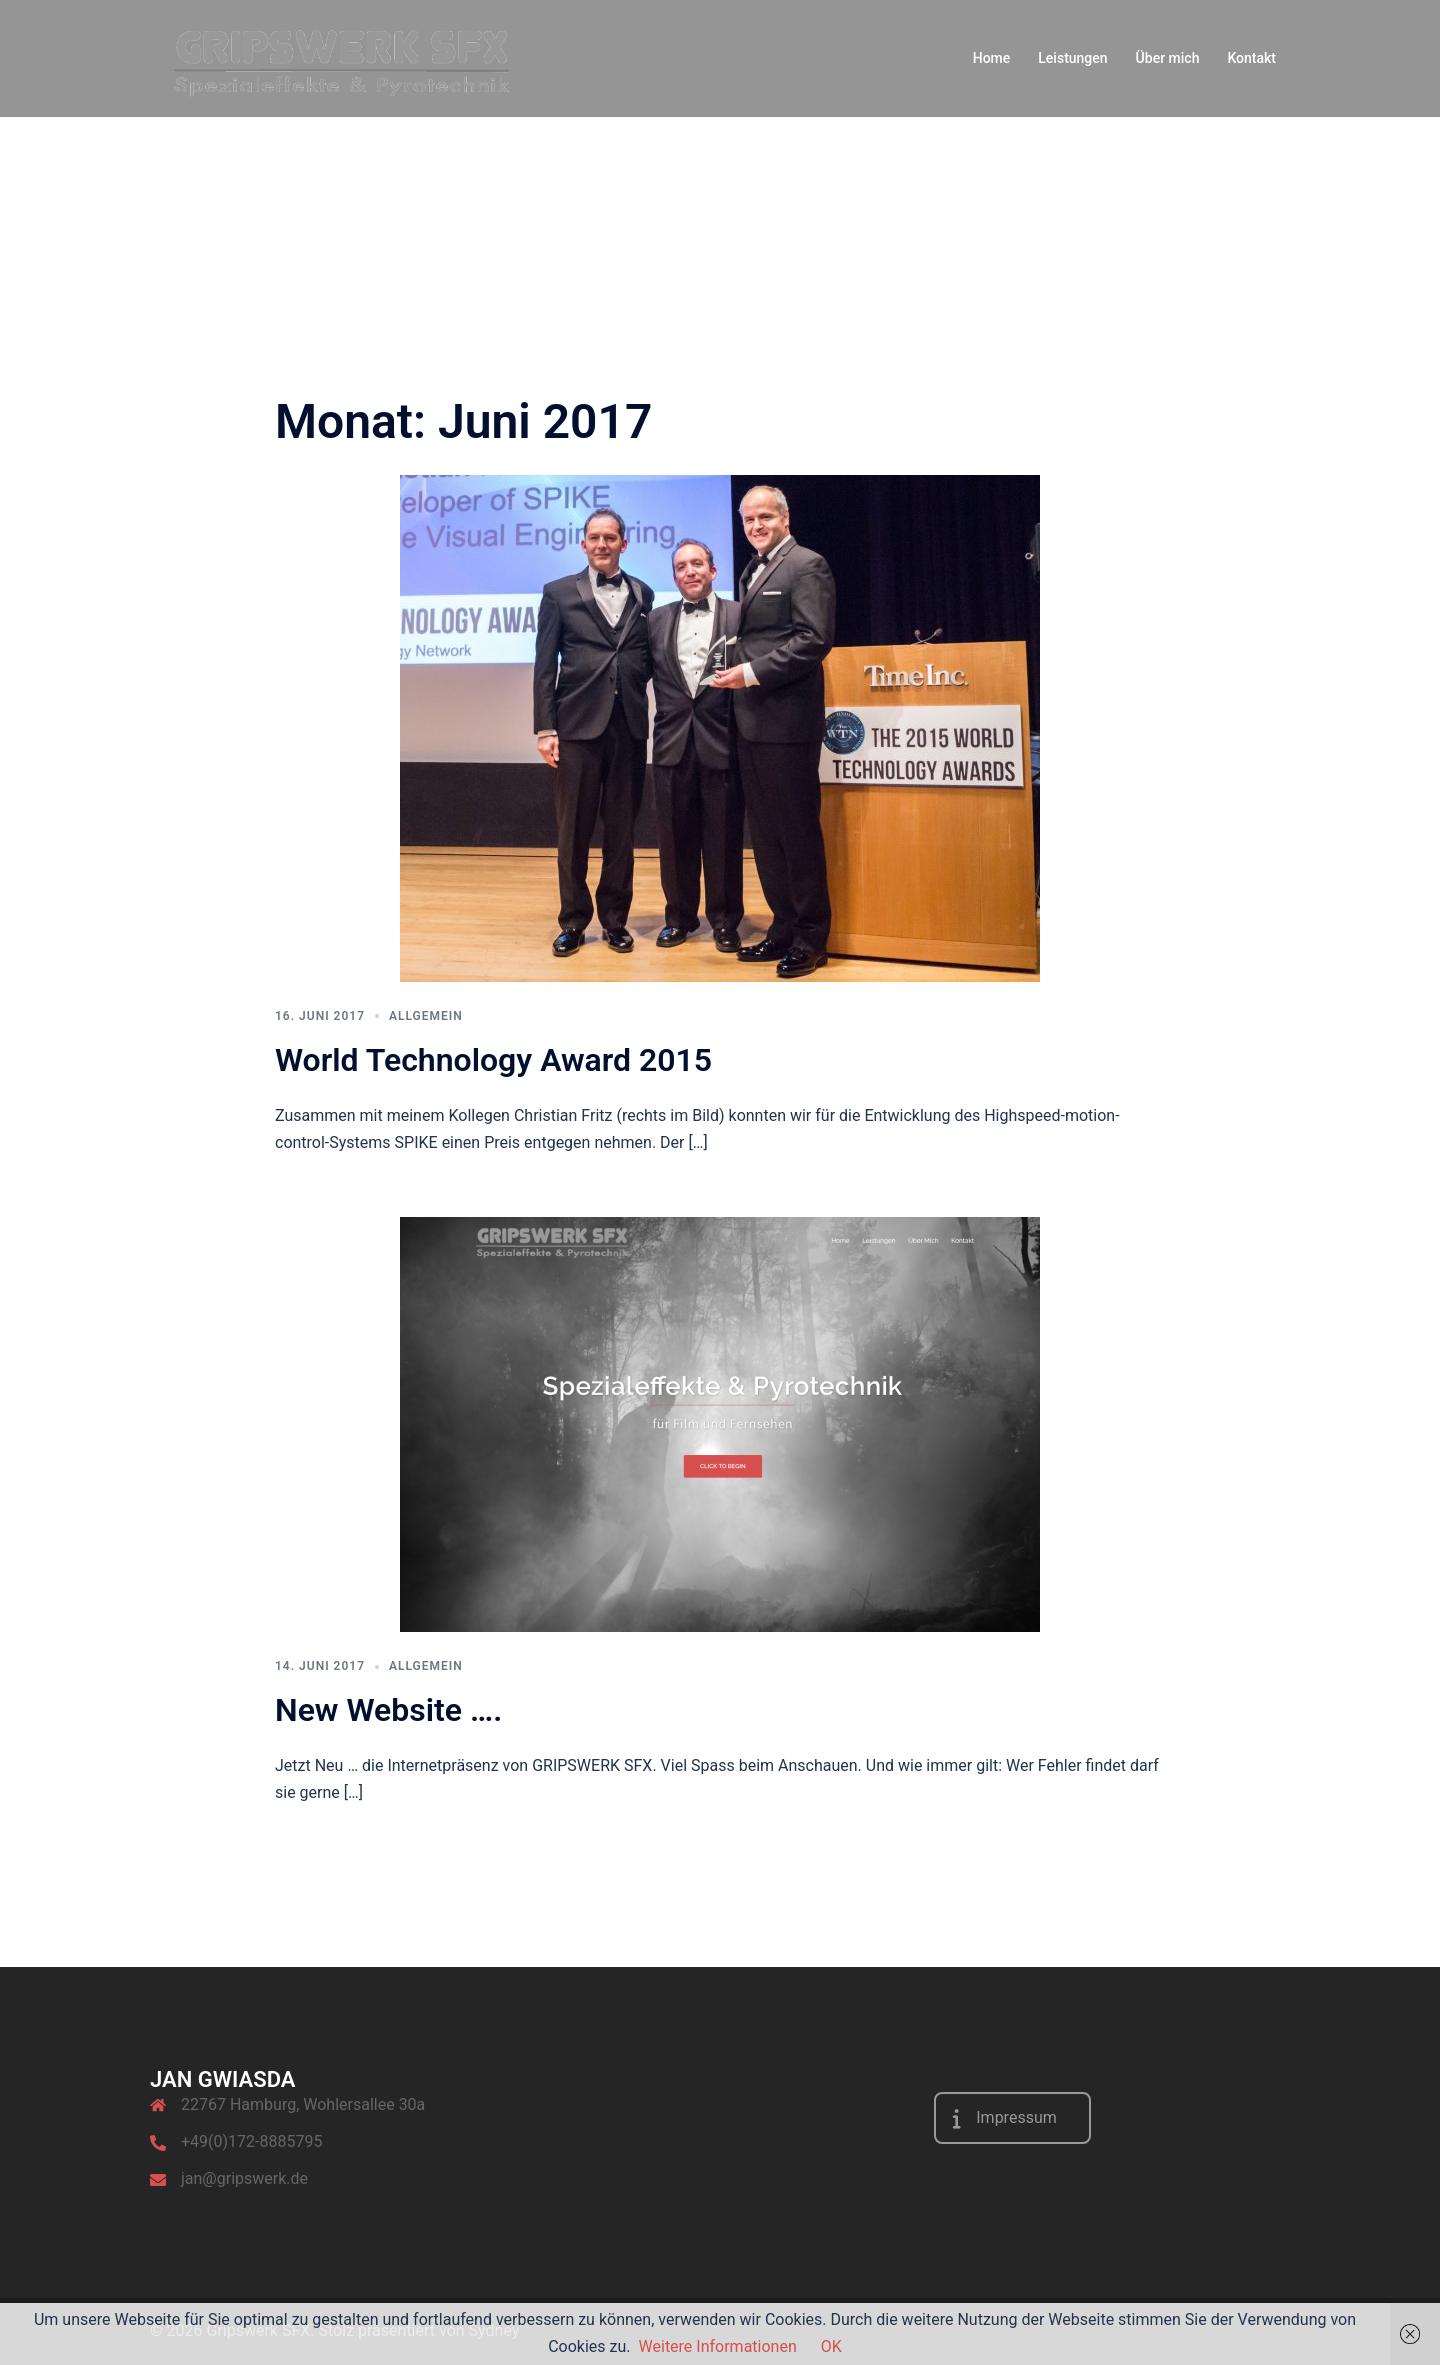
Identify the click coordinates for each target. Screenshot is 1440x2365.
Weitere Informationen (718, 2346)
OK (831, 2346)
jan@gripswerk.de (244, 2178)
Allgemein (426, 1016)
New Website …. (388, 1710)
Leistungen (1072, 58)
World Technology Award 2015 (493, 1060)
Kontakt (1251, 58)
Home (992, 58)
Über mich (1168, 58)
